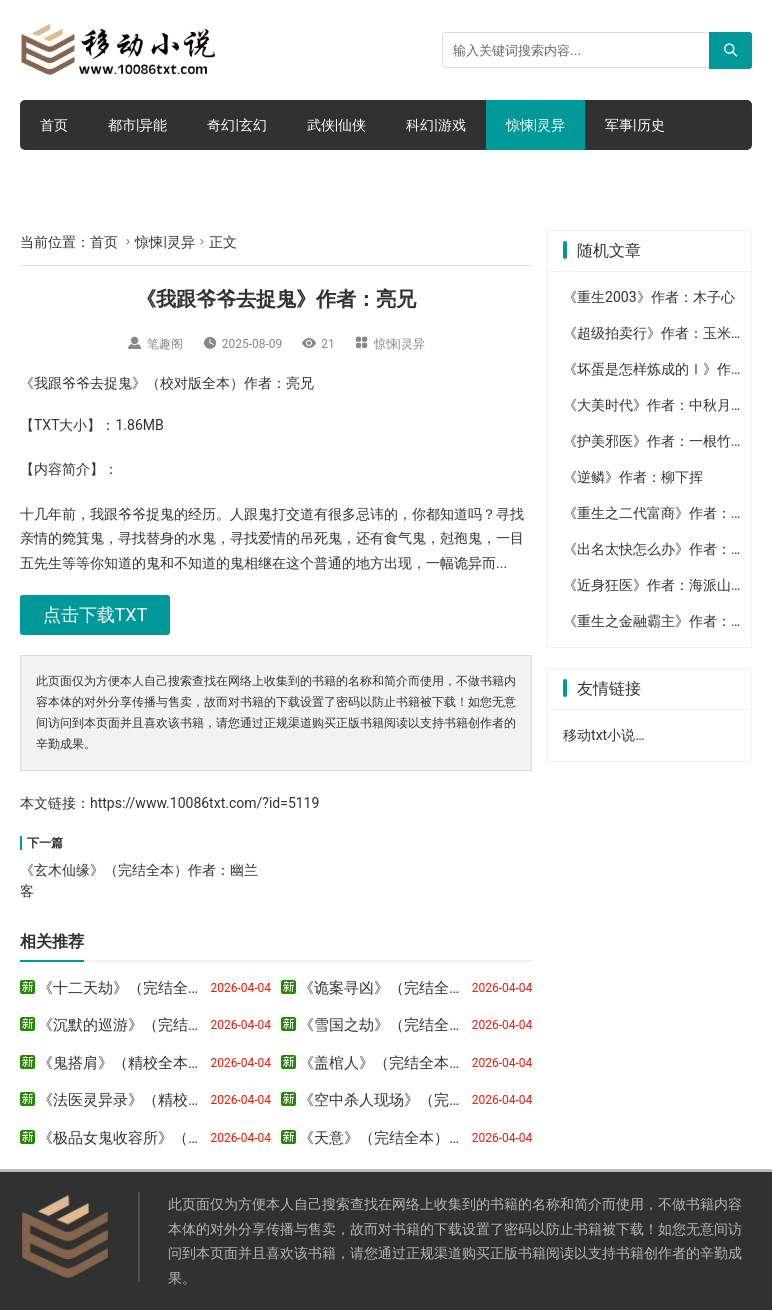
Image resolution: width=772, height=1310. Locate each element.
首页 (54, 125)
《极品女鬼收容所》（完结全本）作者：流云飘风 (203, 1138)
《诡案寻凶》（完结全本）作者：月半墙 (434, 988)
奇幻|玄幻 (236, 125)
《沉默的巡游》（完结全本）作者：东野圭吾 (188, 1025)
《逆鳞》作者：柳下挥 (633, 477)
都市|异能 (137, 125)
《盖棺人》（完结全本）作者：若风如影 (434, 1063)
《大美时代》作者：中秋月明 (654, 405)
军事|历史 (634, 125)
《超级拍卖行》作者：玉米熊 (654, 333)
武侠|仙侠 (336, 125)
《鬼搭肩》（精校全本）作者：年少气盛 (173, 1063)
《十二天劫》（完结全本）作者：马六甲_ (176, 988)
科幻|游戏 (435, 125)
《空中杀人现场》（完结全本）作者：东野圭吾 (456, 1100)
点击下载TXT (95, 614)
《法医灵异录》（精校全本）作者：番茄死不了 (195, 1100)
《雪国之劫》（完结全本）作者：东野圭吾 (441, 1025)
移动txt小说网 (606, 735)
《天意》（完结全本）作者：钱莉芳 (419, 1138)
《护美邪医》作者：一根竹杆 (654, 441)
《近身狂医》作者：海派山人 (654, 585)
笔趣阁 (165, 344)
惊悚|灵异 (535, 125)
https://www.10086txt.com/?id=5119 (204, 803)
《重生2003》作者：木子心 (648, 297)
